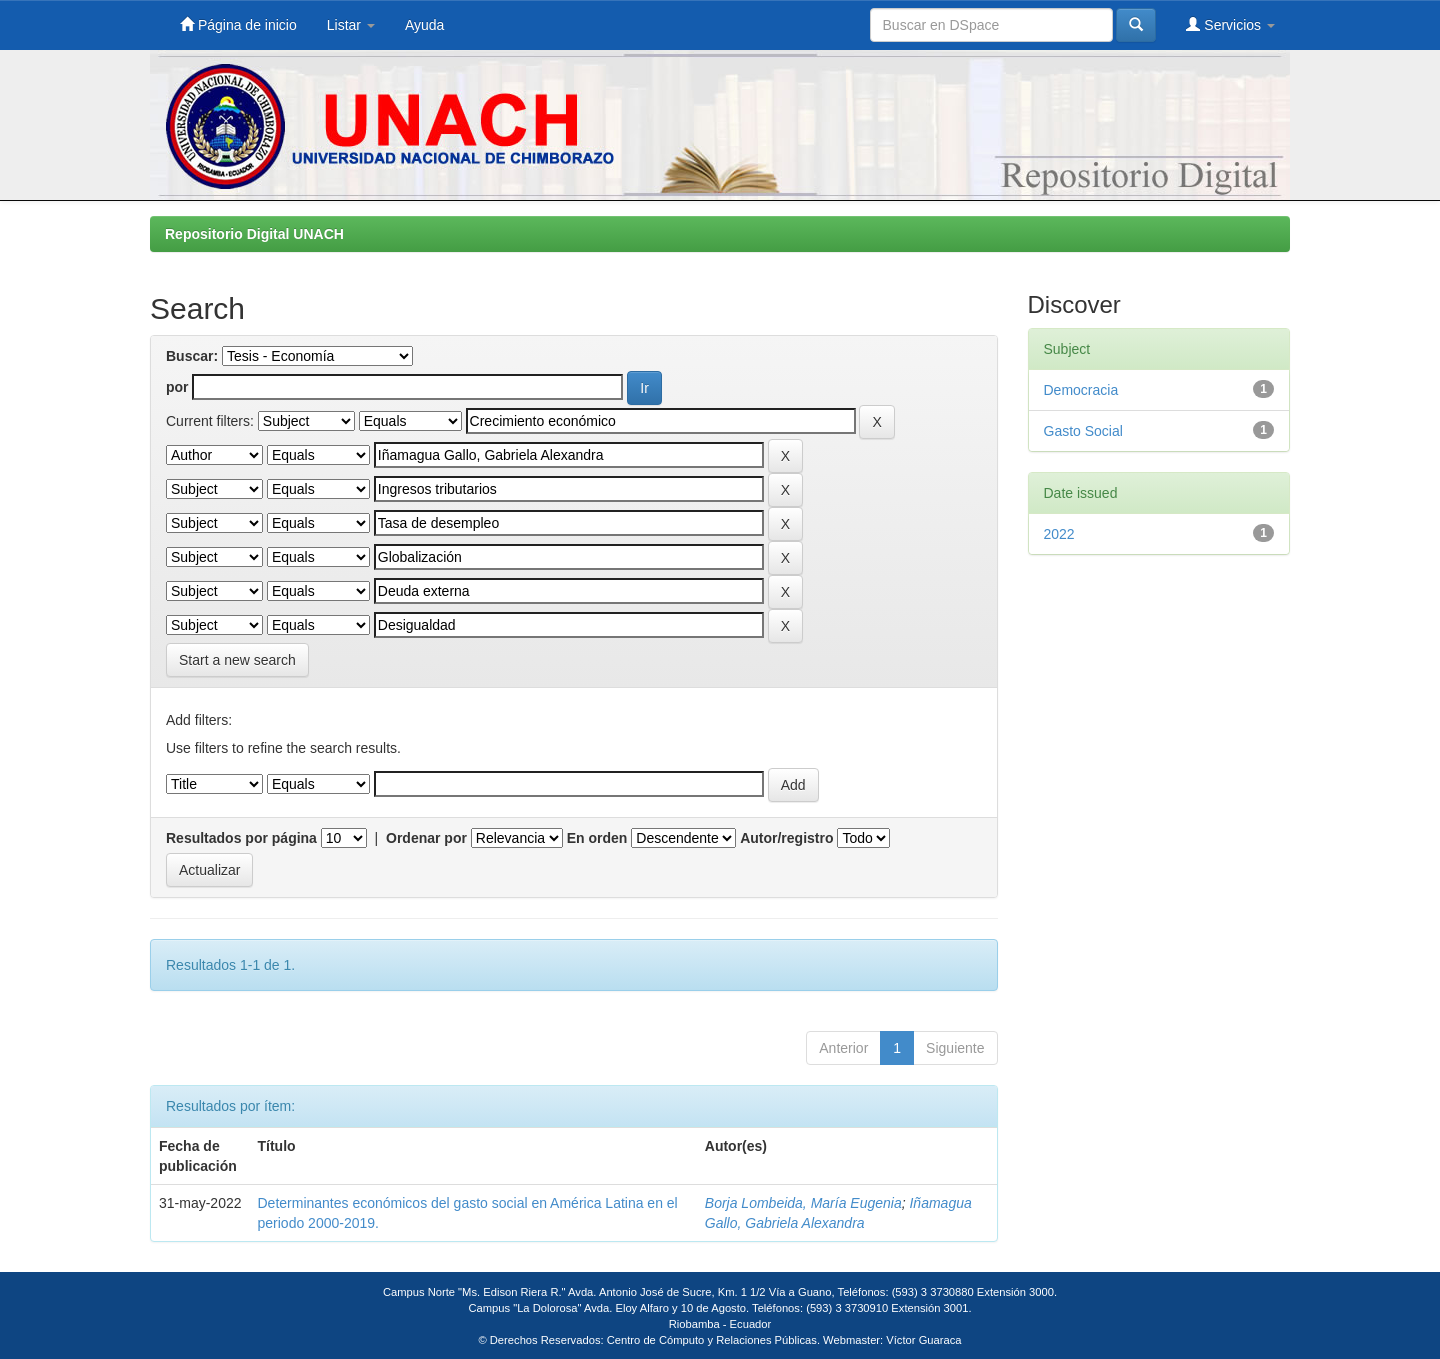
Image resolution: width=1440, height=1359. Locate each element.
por (177, 387)
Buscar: (192, 356)
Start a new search (237, 660)
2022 (1059, 534)
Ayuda (424, 25)
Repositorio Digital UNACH (254, 234)
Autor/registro (786, 838)
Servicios (1230, 24)
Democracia (1081, 390)
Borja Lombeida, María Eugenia (803, 1203)
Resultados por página (241, 838)
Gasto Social (1083, 431)
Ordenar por (426, 838)
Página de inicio (238, 24)
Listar (351, 25)
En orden (597, 838)
